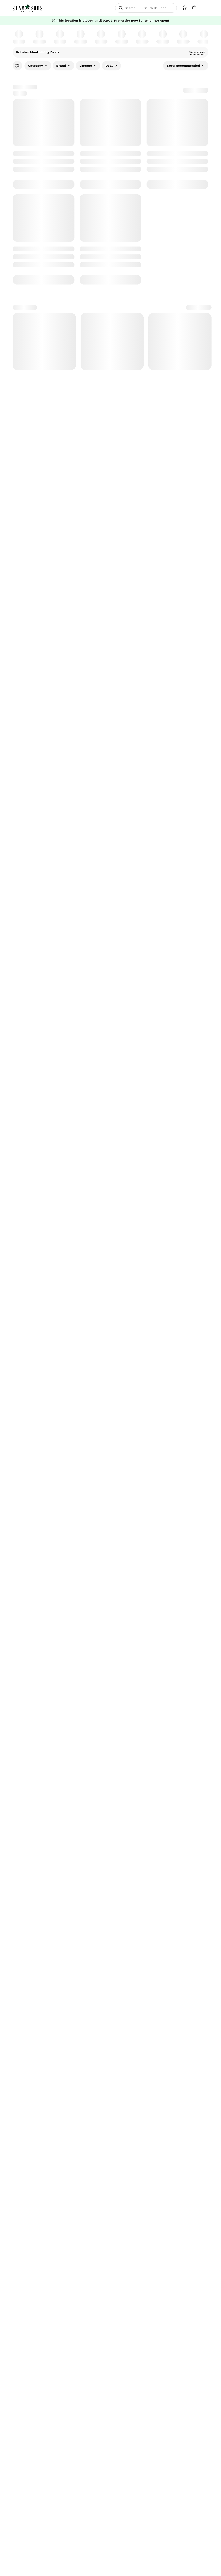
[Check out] (194, 8)
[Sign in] (184, 8)
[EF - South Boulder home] (27, 8)
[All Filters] (17, 65)
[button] (197, 52)
